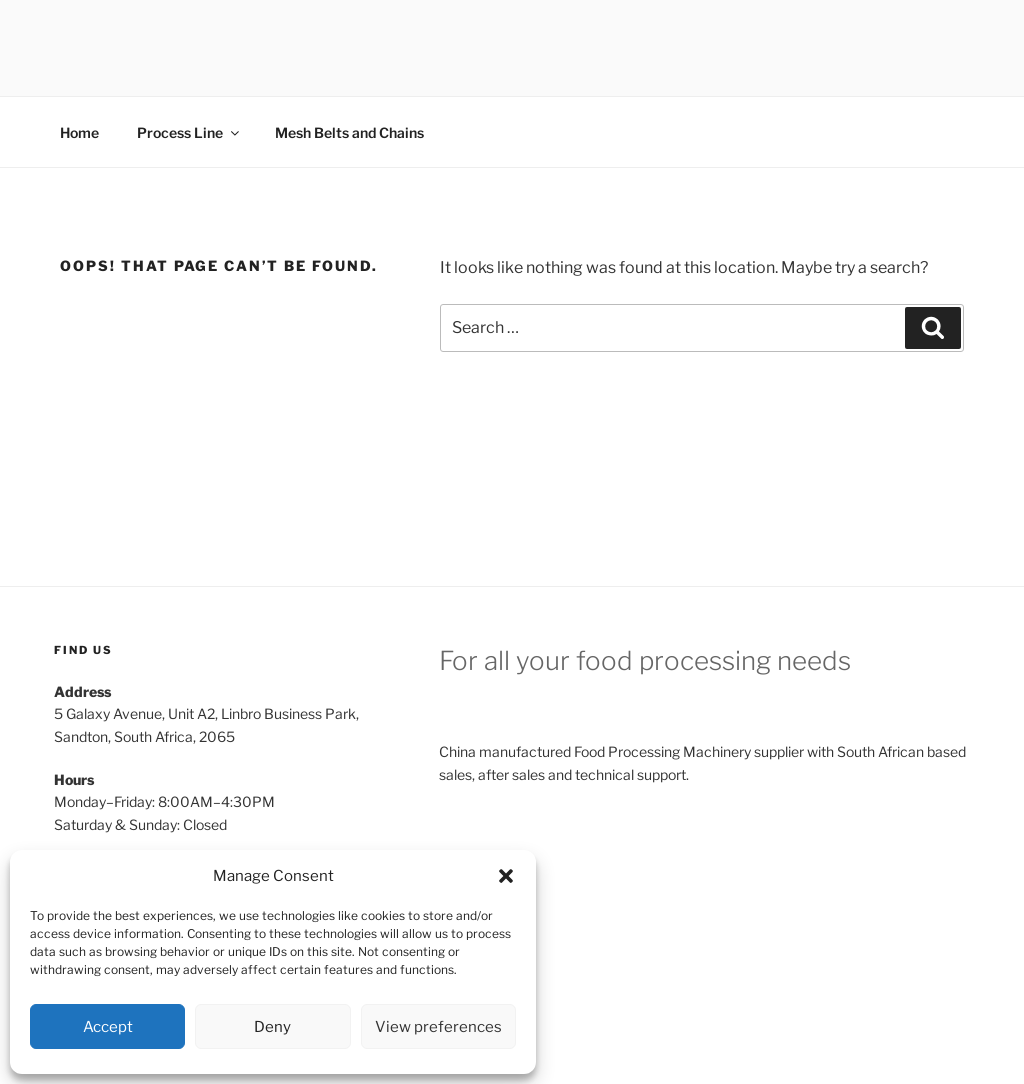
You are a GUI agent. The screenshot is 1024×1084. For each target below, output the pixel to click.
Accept (108, 1027)
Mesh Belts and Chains (349, 132)
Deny (272, 1027)
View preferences (438, 1027)
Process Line (189, 132)
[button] (506, 876)
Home (79, 132)
